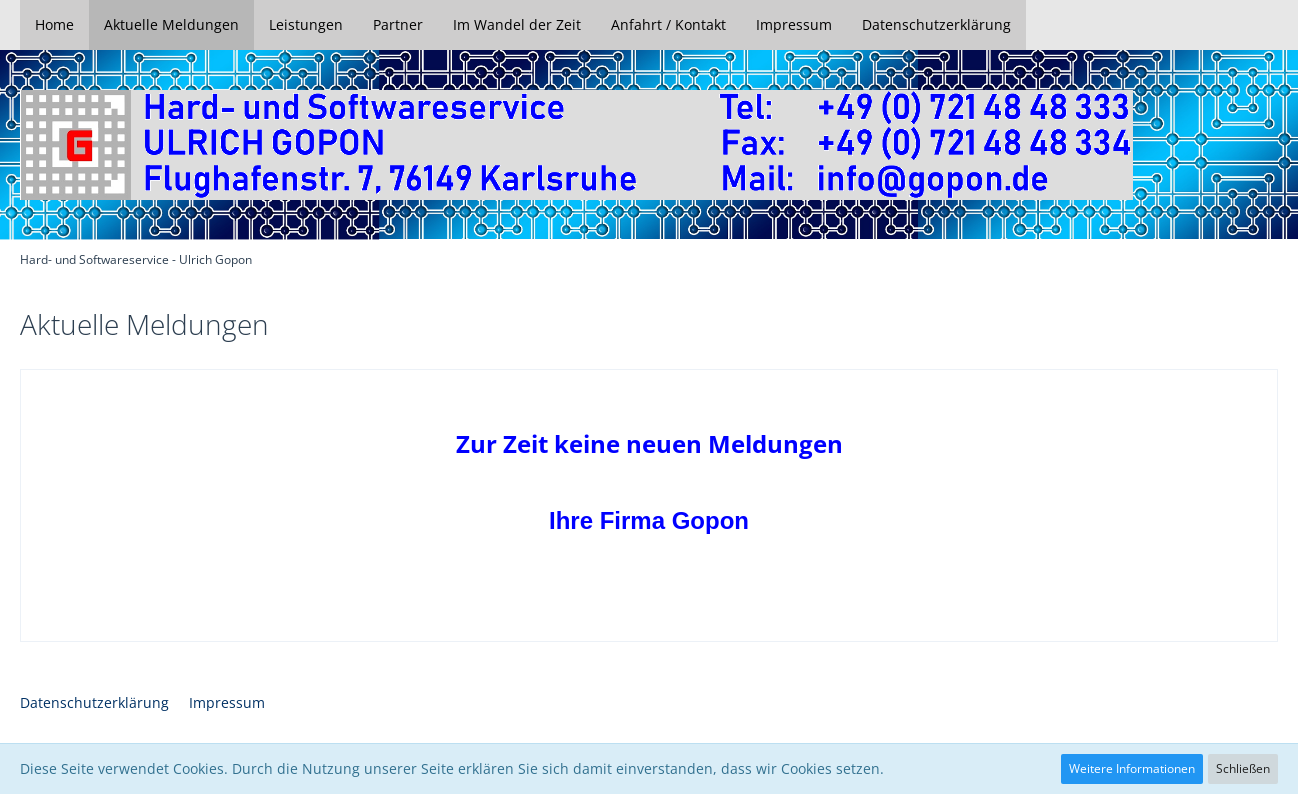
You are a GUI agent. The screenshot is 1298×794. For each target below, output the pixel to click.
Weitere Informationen (1132, 768)
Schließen (1243, 768)
